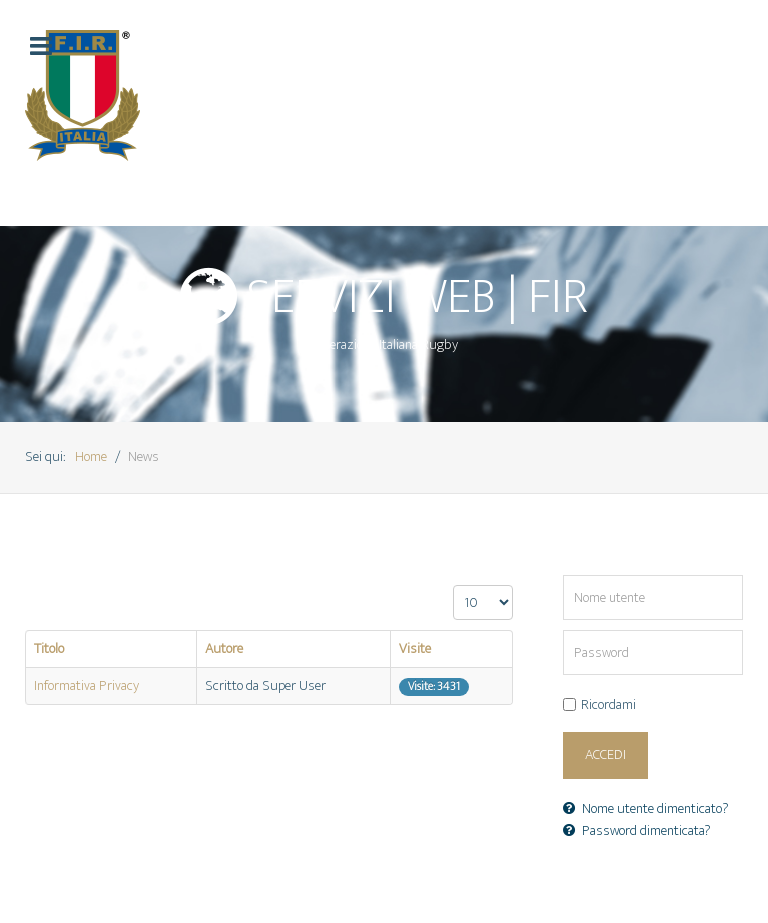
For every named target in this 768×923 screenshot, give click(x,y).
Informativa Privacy (86, 686)
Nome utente (563, 575)
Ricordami (608, 706)
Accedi (605, 755)
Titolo (49, 649)
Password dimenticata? (637, 831)
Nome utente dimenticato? (646, 809)
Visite (415, 649)
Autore (224, 649)
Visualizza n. (453, 585)
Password (563, 630)
